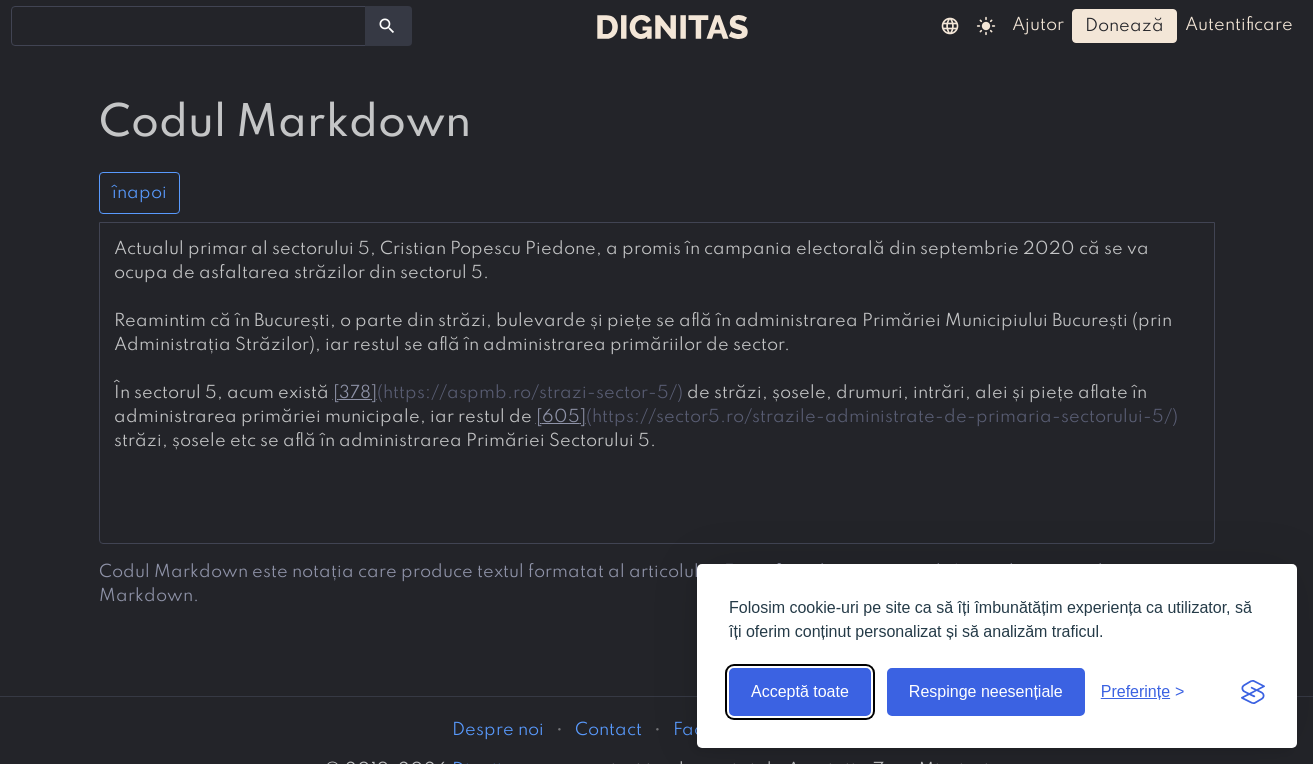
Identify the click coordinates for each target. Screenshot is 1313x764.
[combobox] (188, 26)
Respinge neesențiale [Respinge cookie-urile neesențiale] (986, 691)
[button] (950, 25)
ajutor (1038, 25)
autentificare (1239, 25)
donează (1124, 26)
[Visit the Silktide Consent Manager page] (1253, 692)
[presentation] (657, 345)
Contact (608, 730)
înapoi (139, 193)
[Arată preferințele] (1143, 692)
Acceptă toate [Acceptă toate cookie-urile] (800, 691)
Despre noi (498, 730)
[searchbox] (30, 25)
